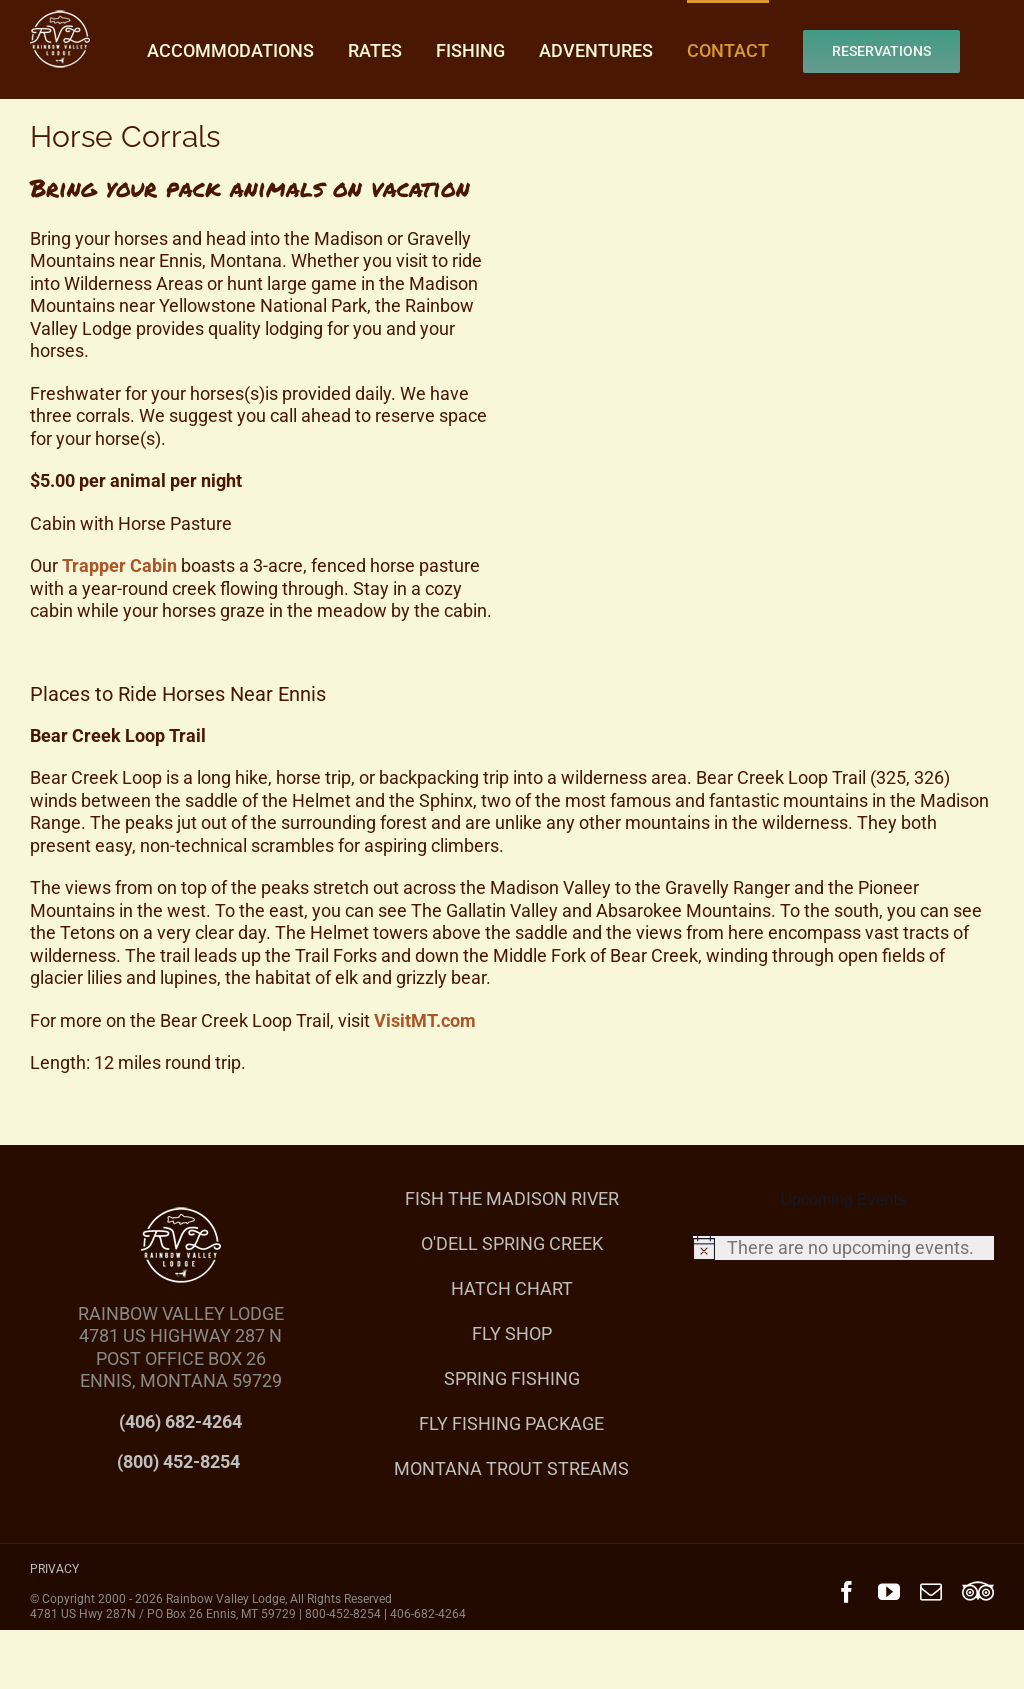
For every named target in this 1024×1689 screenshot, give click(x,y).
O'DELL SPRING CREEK (512, 1243)
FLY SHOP (512, 1333)
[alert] (843, 1248)
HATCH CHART (512, 1288)
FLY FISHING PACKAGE (511, 1423)
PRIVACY (54, 1569)
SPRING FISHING (512, 1378)
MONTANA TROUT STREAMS (511, 1468)
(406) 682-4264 (180, 1421)
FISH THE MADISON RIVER (512, 1198)
